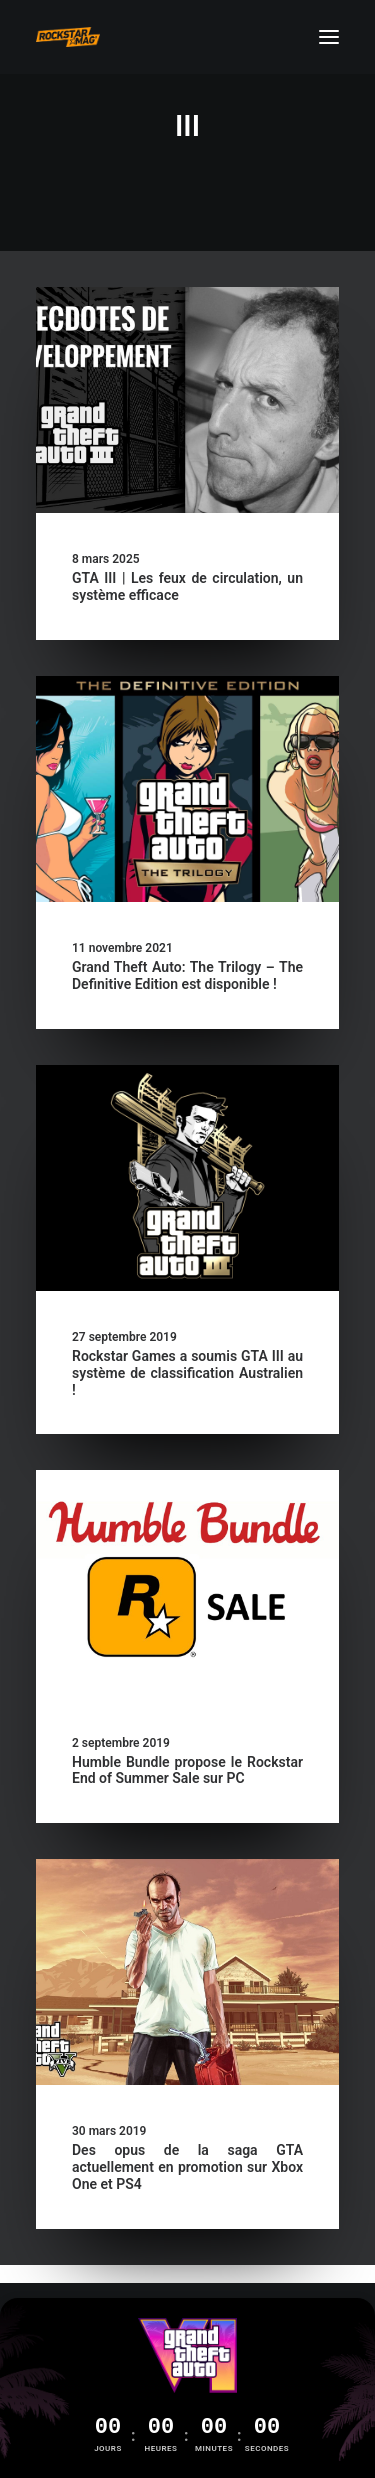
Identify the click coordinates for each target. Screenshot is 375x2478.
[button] (329, 37)
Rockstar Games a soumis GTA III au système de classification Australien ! (187, 1373)
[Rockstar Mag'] (68, 37)
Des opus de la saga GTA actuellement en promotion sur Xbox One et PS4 (187, 2167)
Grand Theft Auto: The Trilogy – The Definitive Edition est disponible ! (187, 975)
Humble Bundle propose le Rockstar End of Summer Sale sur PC (187, 1770)
